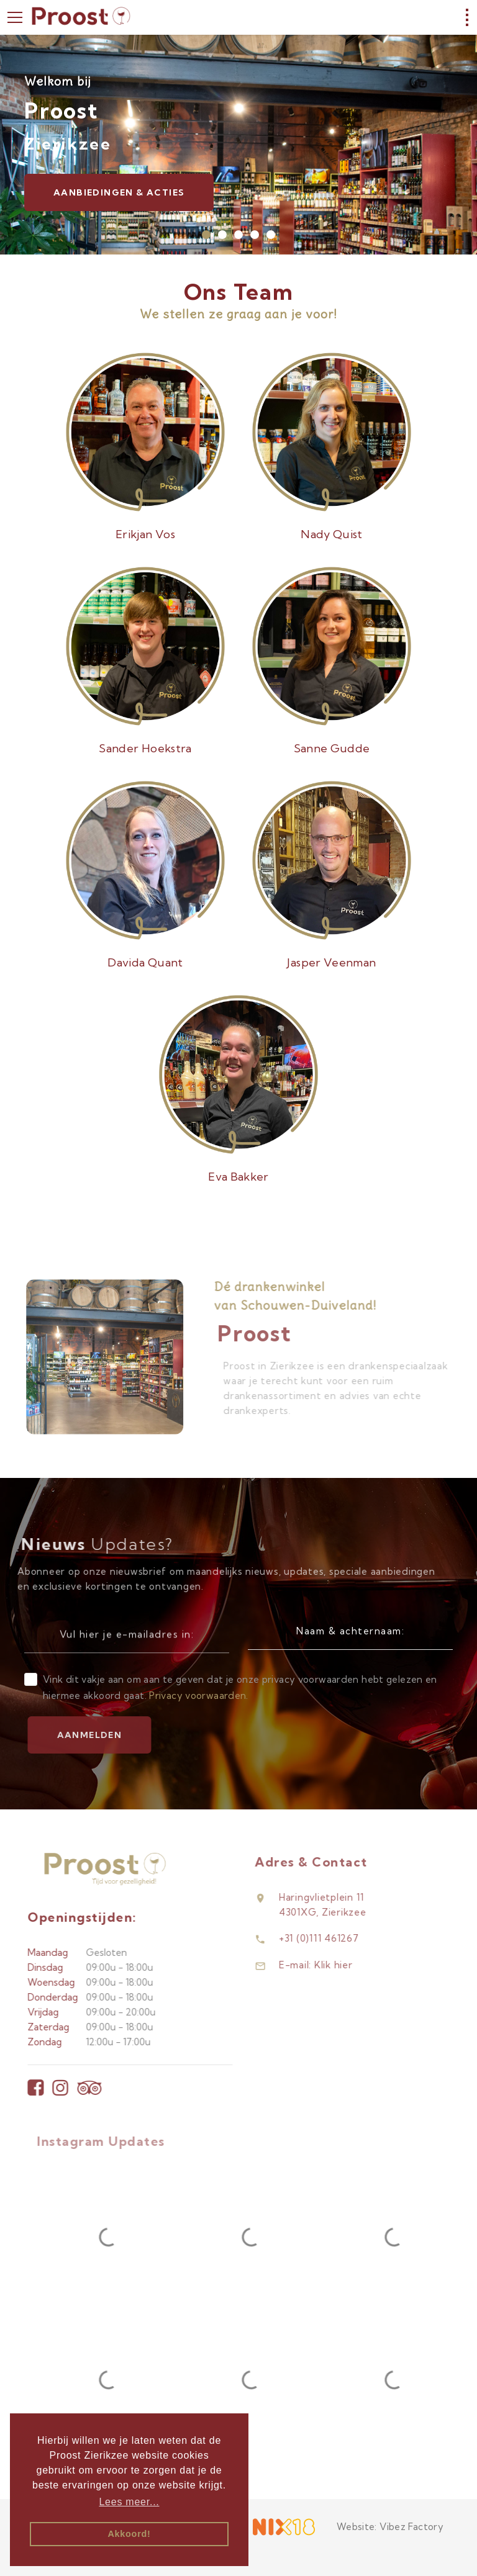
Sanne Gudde (332, 748)
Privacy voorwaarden (197, 1695)
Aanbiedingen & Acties (118, 192)
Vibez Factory (411, 2527)
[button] (206, 234)
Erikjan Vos (145, 534)
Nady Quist (332, 534)
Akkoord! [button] (128, 2534)
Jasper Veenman (331, 962)
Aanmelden (110, 1735)
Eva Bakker (238, 1176)
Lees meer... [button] (129, 2502)
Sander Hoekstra (145, 748)
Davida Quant (145, 962)
